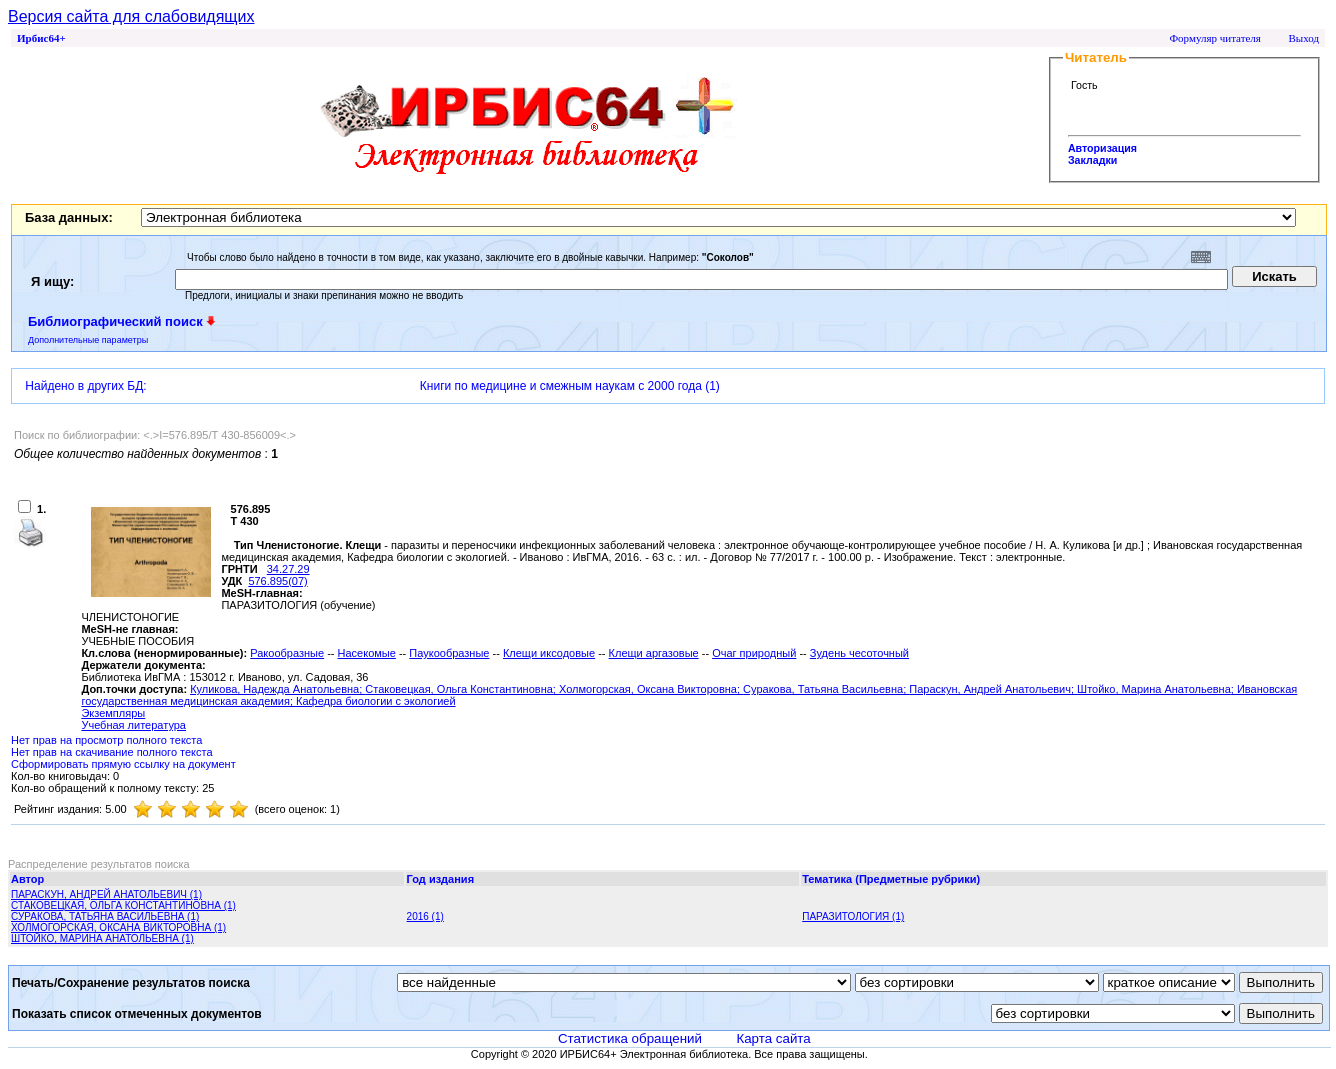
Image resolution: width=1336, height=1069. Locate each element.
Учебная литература (133, 725)
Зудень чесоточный (859, 653)
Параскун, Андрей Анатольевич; (993, 689)
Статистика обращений (630, 1038)
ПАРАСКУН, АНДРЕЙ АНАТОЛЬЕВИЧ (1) (106, 894)
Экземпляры (113, 713)
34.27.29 (288, 569)
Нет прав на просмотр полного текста (106, 740)
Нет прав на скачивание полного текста (112, 752)
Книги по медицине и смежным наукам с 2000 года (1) (570, 386)
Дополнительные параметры (88, 340)
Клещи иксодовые (549, 653)
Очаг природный (754, 653)
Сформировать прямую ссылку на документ (123, 764)
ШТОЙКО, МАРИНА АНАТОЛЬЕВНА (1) (102, 938)
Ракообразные (287, 653)
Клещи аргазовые (654, 653)
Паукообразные (449, 653)
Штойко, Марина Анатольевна (1154, 689)
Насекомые (367, 653)
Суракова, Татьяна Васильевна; (826, 689)
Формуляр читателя (1215, 38)
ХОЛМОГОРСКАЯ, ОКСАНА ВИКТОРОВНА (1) (118, 927)
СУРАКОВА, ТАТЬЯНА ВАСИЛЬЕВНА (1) (105, 916)
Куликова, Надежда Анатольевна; (277, 689)
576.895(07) (277, 581)
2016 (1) (425, 916)
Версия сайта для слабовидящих (131, 16)
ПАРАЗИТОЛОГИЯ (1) (853, 916)
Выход (1303, 38)
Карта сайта (773, 1038)
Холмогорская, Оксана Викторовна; (651, 689)
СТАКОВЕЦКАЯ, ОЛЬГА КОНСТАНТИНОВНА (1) (123, 905)
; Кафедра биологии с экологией (373, 701)
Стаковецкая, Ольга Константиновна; (462, 689)
